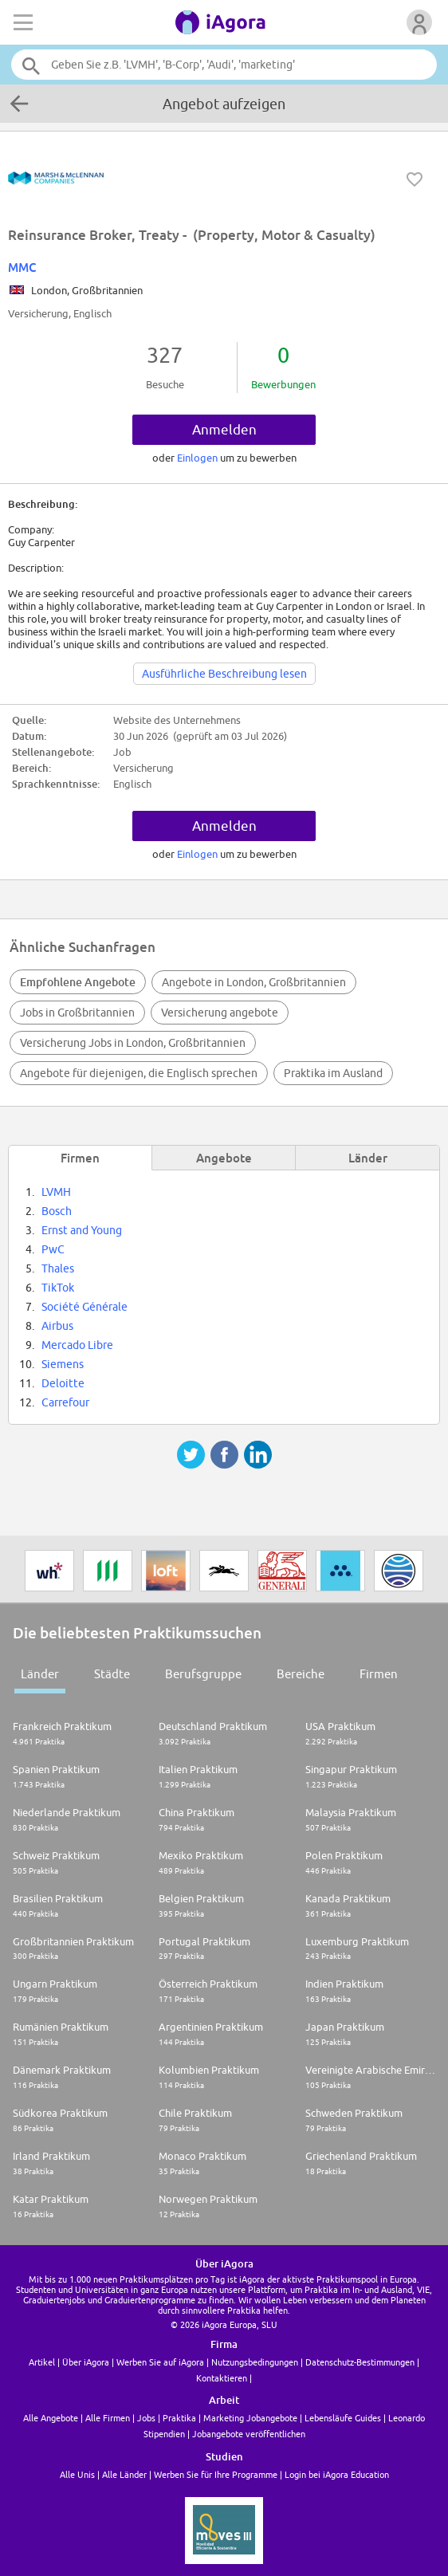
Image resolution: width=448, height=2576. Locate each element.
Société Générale (84, 1306)
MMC (22, 267)
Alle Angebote (50, 2418)
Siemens (62, 1364)
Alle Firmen (107, 2418)
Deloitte (62, 1383)
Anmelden (224, 430)
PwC (53, 1249)
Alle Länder (124, 2474)
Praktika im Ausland (333, 1073)
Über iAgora (85, 2362)
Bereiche (300, 1674)
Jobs (146, 2418)
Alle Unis (77, 2474)
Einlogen (198, 457)
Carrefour (65, 1402)
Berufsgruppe (203, 1674)
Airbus (57, 1325)
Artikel (42, 2362)
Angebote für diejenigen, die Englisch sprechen (138, 1073)
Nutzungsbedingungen (254, 2362)
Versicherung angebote (219, 1012)
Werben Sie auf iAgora (160, 2362)
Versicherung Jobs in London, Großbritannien (133, 1042)
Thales (57, 1268)
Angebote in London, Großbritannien (254, 982)
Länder (40, 1674)
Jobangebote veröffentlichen (248, 2434)
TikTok (57, 1287)
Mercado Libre (77, 1345)
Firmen (379, 1674)
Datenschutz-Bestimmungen (360, 2362)
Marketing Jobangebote (250, 2418)
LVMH (56, 1192)
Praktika (179, 2418)
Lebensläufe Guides (343, 2418)
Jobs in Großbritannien (77, 1012)
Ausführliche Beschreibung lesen (224, 673)
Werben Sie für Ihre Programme (215, 2474)
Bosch (56, 1211)
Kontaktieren (221, 2378)
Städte (112, 1674)
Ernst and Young (81, 1230)
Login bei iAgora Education (337, 2474)
